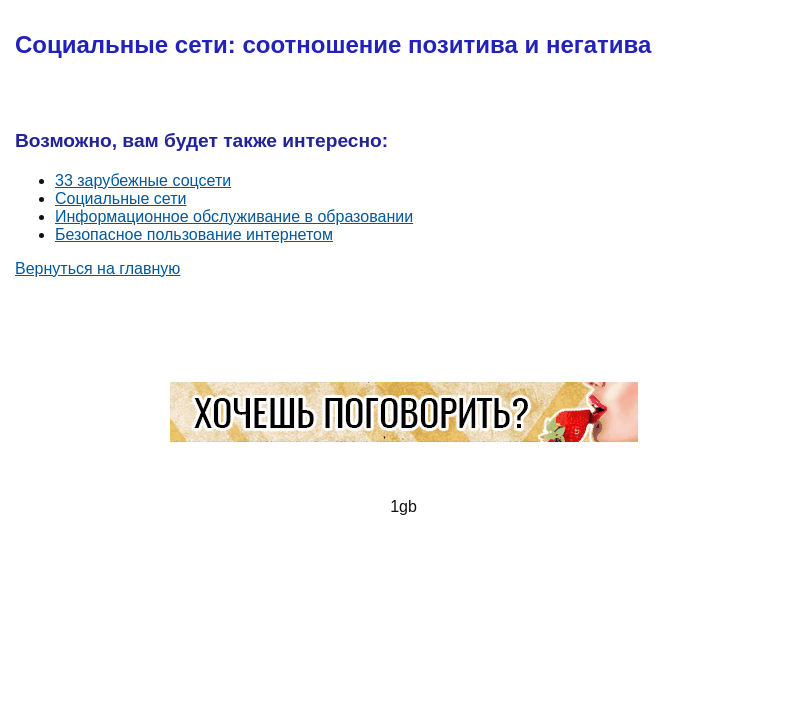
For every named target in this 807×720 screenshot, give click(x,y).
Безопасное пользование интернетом (194, 234)
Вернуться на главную (97, 268)
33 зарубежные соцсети (143, 180)
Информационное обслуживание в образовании (234, 216)
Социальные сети (120, 198)
